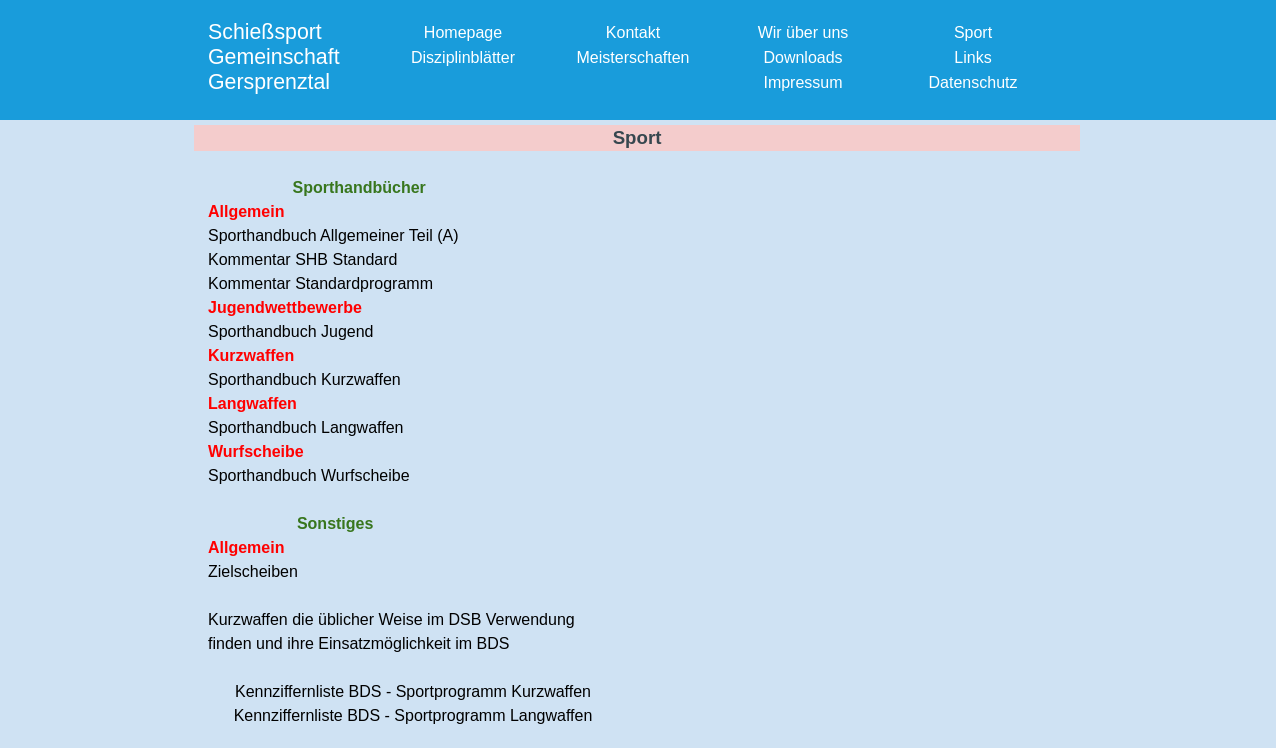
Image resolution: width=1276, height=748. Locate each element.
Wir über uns (803, 32)
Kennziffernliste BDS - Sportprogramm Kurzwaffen (413, 691)
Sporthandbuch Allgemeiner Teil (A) (333, 235)
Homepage (463, 32)
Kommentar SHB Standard (302, 259)
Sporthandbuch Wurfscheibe (309, 475)
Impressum (802, 82)
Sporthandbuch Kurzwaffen (304, 379)
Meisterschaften (633, 57)
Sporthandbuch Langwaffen (305, 427)
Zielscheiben (253, 571)
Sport (973, 32)
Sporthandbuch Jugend (290, 331)
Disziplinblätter (463, 57)
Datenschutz (973, 82)
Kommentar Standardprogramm (320, 283)
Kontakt (633, 32)
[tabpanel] (413, 452)
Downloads (802, 57)
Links (972, 57)
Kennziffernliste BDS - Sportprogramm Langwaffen (413, 715)
